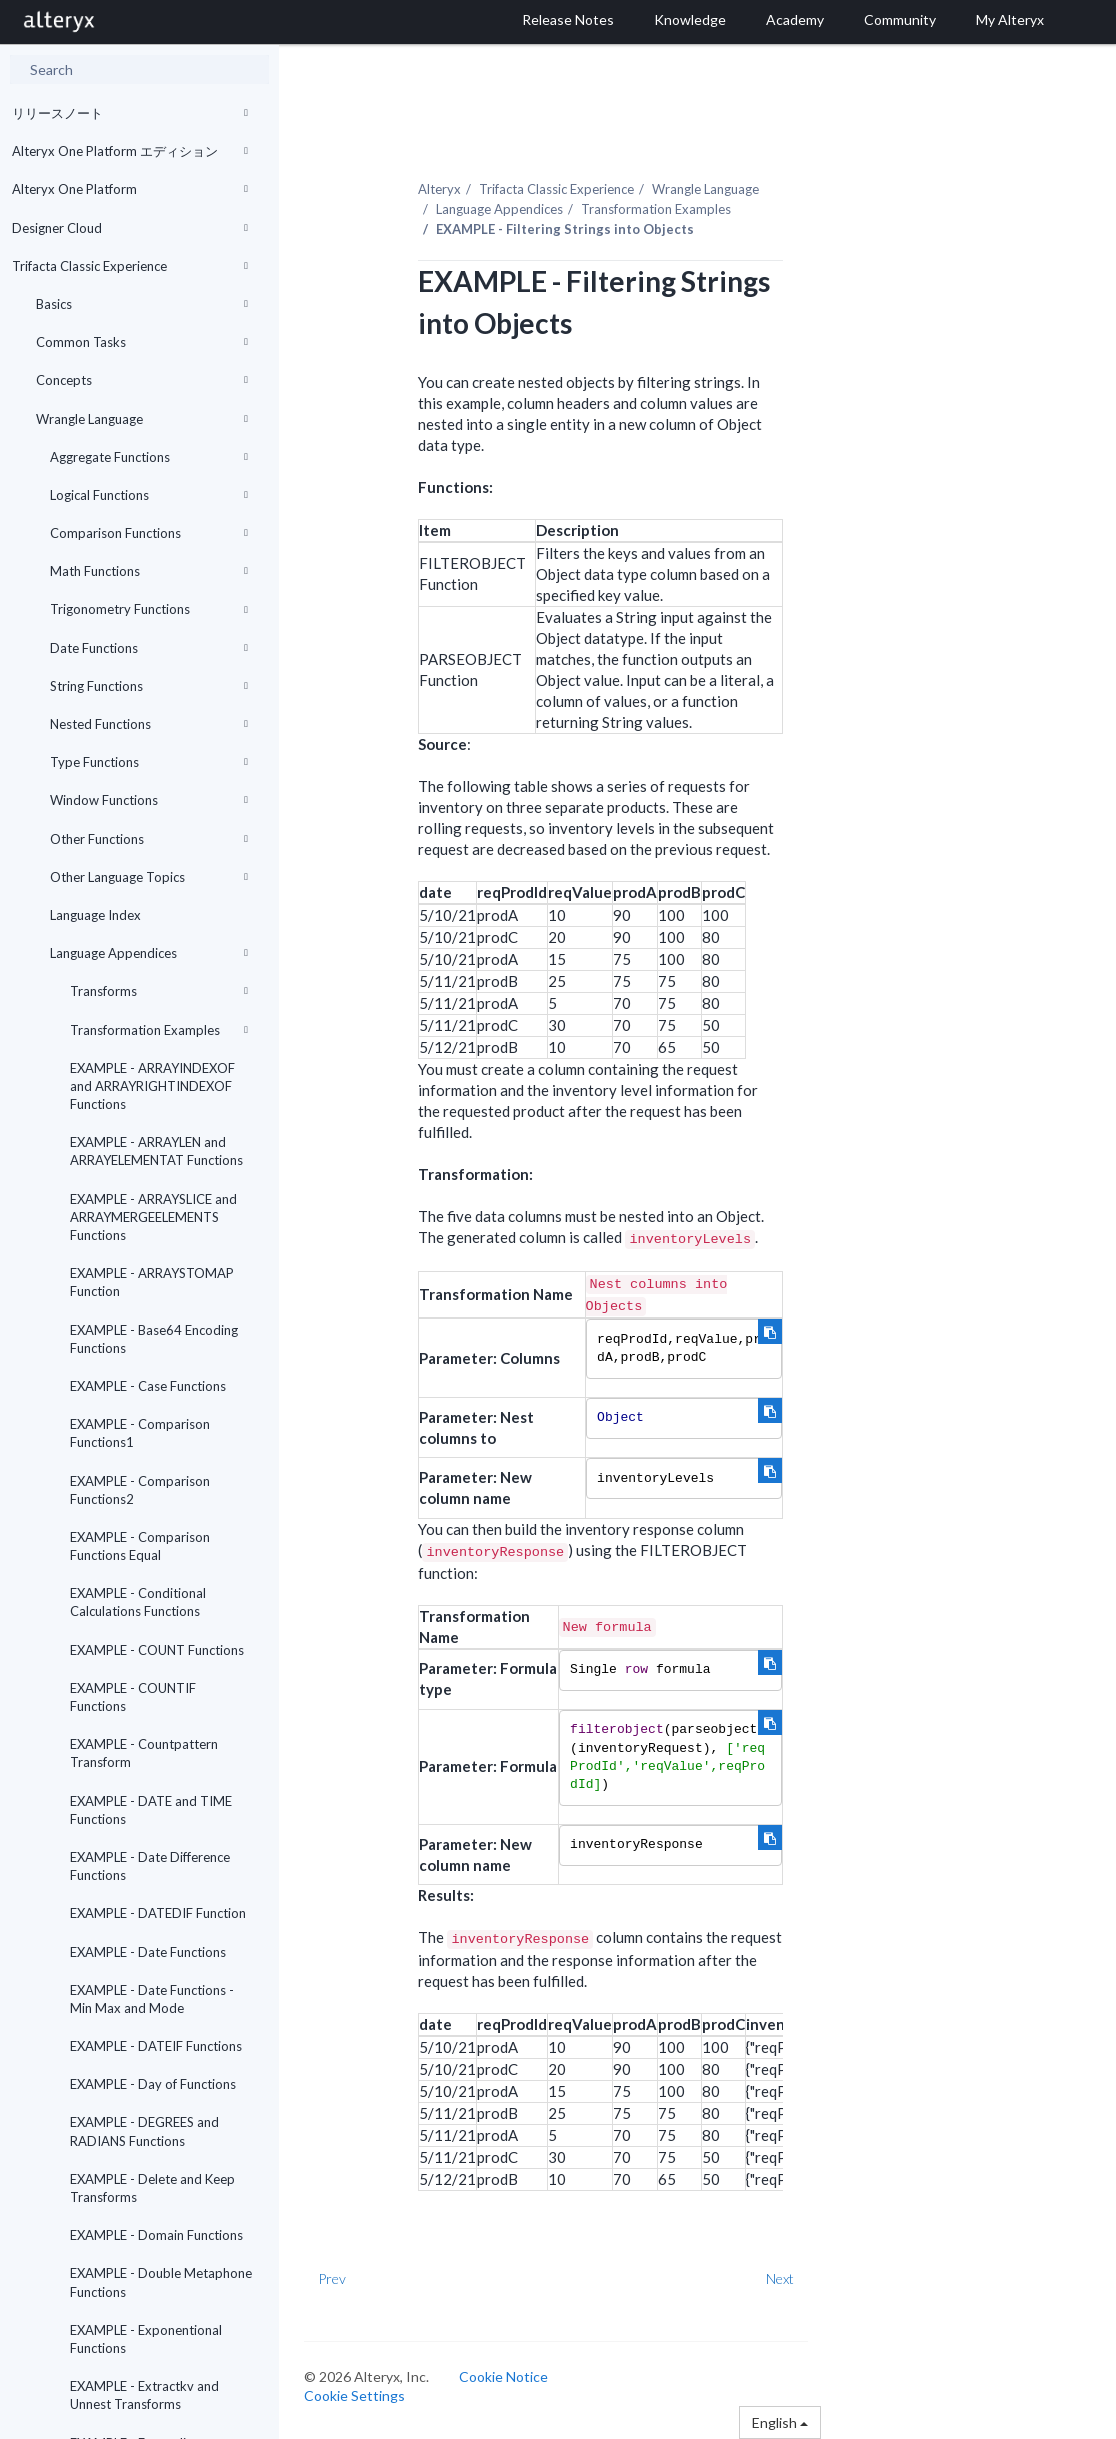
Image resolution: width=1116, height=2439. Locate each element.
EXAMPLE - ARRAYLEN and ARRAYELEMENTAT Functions (156, 1151)
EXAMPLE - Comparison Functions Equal (140, 1546)
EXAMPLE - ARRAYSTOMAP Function (152, 1282)
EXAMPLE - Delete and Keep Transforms (152, 2188)
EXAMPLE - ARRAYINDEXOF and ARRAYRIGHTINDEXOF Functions (152, 1086)
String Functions (149, 686)
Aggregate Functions (149, 457)
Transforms (159, 991)
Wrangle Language (142, 419)
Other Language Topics (149, 877)
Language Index (95, 915)
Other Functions (149, 839)
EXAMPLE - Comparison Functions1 (140, 1433)
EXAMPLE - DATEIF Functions (156, 2046)
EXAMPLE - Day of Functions (153, 2084)
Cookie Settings (354, 2395)
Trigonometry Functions (149, 609)
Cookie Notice (503, 2376)
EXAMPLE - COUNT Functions (157, 1650)
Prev (332, 2278)
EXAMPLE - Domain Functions (156, 2235)
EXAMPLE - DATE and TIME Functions (151, 1810)
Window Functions (149, 800)
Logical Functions (149, 495)
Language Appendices (149, 953)
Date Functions (149, 648)
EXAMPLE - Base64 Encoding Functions (154, 1339)
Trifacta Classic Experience (130, 266)
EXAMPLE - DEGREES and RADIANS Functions (144, 2131)
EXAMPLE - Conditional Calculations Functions (138, 1602)
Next (780, 2278)
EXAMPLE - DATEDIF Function (158, 1913)
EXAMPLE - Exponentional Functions (146, 2339)
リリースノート (130, 113)
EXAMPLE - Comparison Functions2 (140, 1490)
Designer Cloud (130, 228)
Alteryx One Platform (130, 189)
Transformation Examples (159, 1030)
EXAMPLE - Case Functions (148, 1386)
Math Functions (149, 571)
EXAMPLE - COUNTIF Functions (133, 1697)
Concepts (142, 380)
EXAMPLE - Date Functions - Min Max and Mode (152, 1999)
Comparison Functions (149, 533)
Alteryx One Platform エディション (130, 151)
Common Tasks (142, 342)
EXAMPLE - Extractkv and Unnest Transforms (144, 2395)
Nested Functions (149, 724)
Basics (142, 304)
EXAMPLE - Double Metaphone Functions (161, 2282)
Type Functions (149, 762)
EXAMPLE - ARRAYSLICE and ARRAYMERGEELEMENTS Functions (153, 1217)
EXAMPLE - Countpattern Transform (144, 1753)
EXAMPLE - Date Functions (148, 1952)
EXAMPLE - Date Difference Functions (150, 1866)
